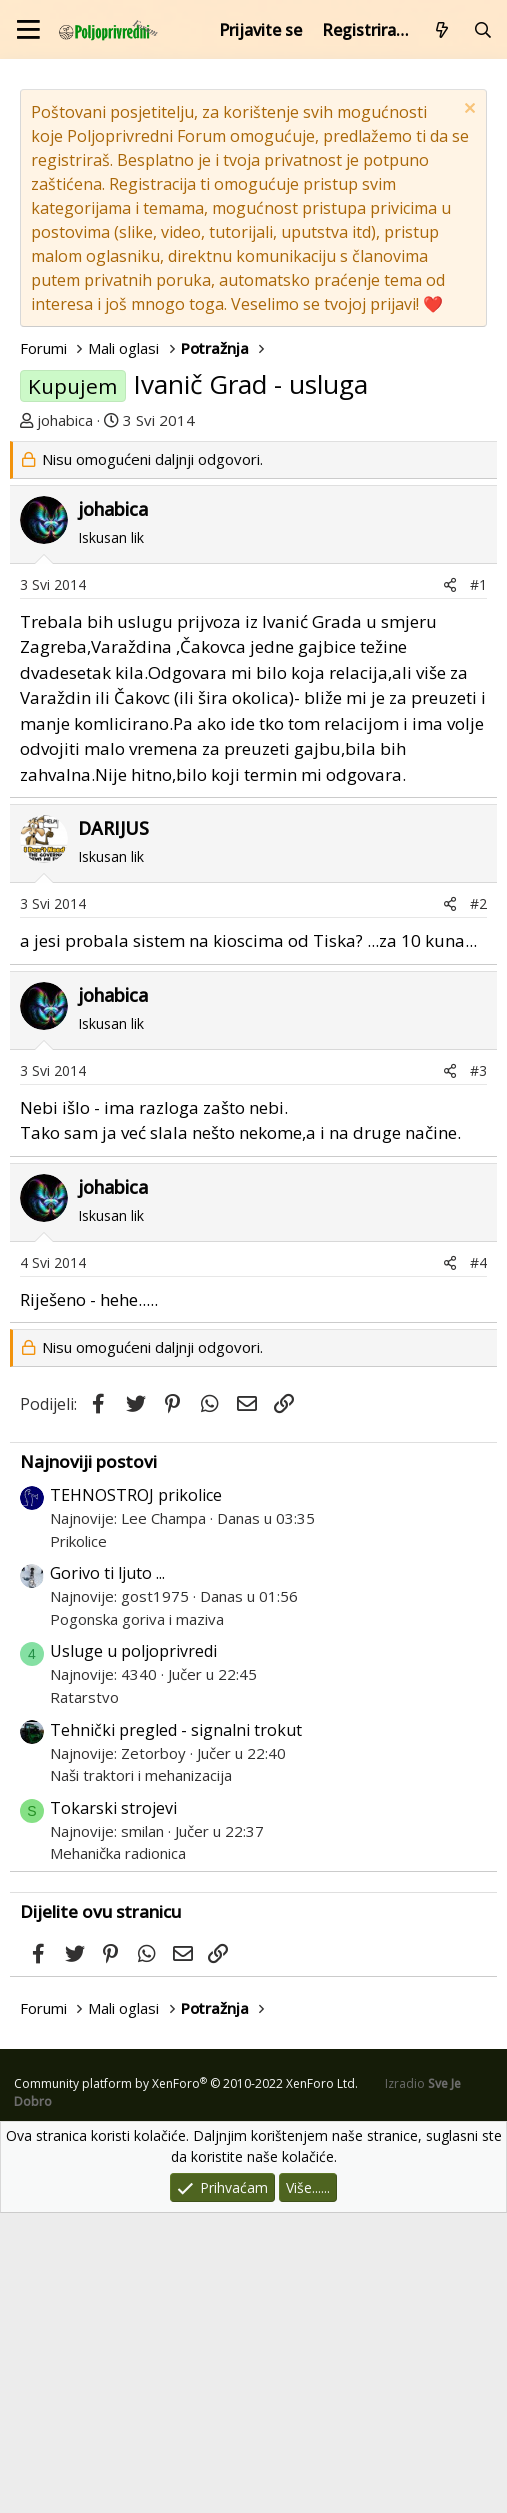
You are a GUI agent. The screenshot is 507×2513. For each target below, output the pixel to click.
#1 (478, 884)
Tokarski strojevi (113, 2108)
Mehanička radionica (118, 2153)
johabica (65, 420)
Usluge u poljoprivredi (133, 1951)
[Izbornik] (28, 29)
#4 (478, 1562)
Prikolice (78, 1841)
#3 (478, 1370)
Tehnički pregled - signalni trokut (176, 2030)
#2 (478, 1203)
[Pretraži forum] (482, 30)
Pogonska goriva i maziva (137, 1919)
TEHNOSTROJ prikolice (136, 1795)
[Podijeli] (450, 884)
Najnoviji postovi (88, 1761)
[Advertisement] (253, 591)
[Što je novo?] (442, 30)
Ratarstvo (84, 1997)
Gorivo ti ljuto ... (107, 1873)
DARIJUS (113, 1128)
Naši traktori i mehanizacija (141, 2075)
